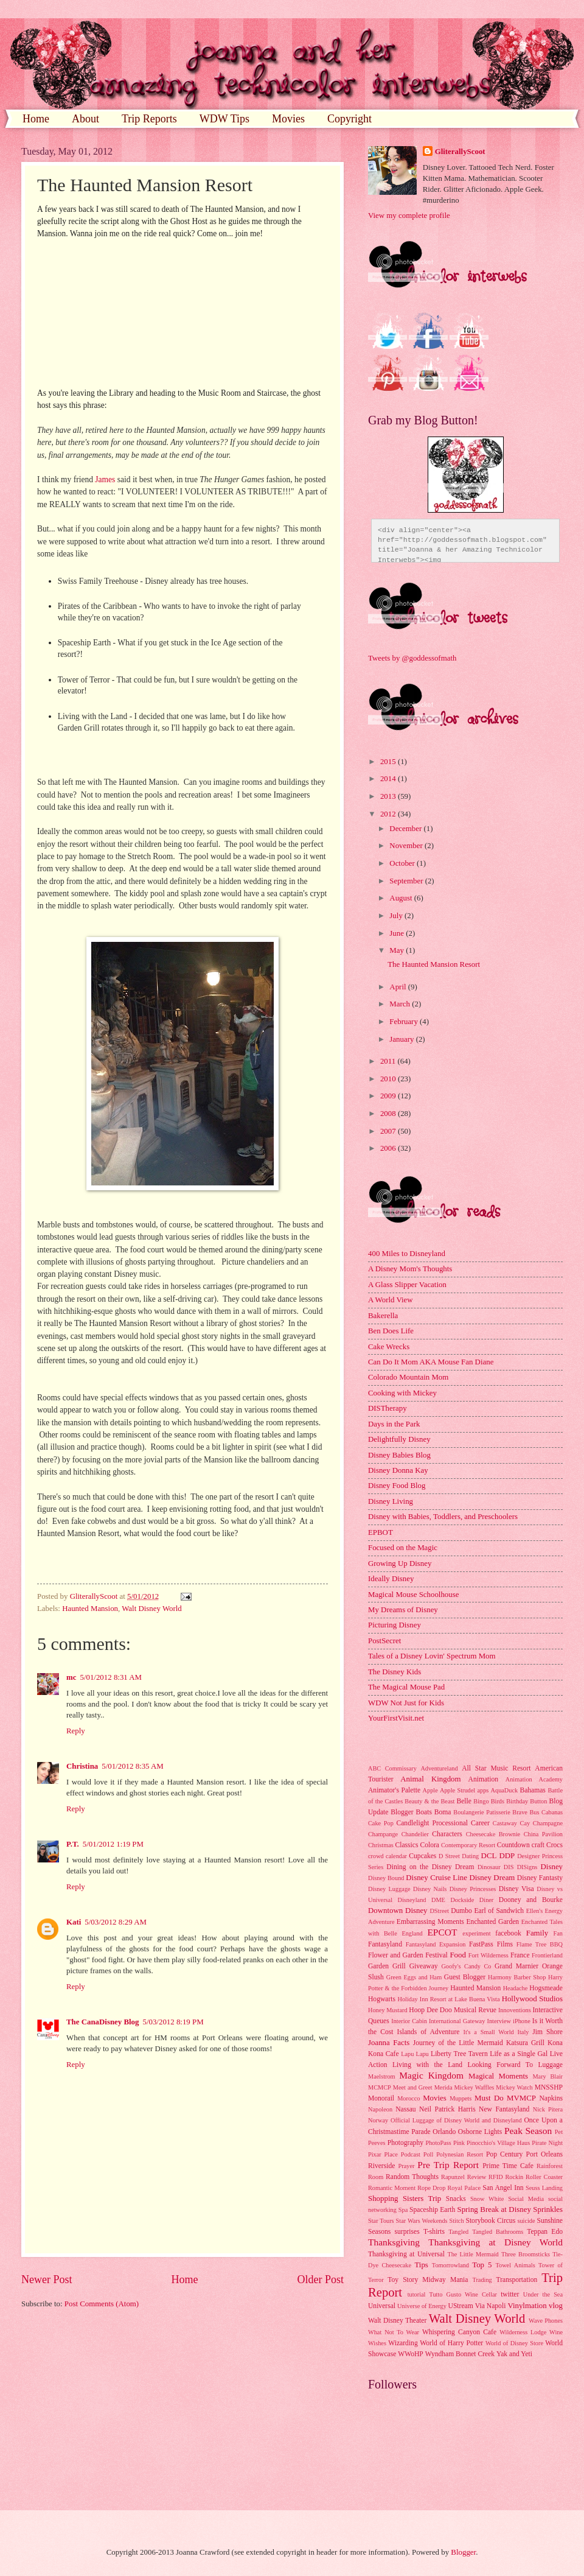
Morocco (408, 2098)
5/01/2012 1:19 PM (113, 1844)
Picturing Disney (394, 1625)
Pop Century (504, 2154)
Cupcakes (422, 1856)
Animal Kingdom (430, 1779)
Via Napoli (490, 2306)
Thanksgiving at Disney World (495, 2242)
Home (36, 119)
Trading (482, 2279)
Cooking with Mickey (402, 1393)
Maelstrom (381, 2076)
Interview (498, 2021)
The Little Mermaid (472, 2254)
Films (505, 1944)
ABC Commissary (392, 1768)
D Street (449, 1856)
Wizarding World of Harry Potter (435, 2343)
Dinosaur (489, 1867)
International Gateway (457, 2021)
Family (537, 1933)
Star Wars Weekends (422, 2220)
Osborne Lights (480, 2132)
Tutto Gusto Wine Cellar (463, 2294)
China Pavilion (543, 1834)
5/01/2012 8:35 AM (133, 1766)
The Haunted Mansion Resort (434, 964)
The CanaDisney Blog (102, 2022)
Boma (442, 1812)
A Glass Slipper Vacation (407, 1284)
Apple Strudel (457, 1790)
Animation (483, 1779)
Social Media (526, 2198)
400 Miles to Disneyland (406, 1253)
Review (476, 2177)
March (400, 1004)
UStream (460, 2306)
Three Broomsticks (525, 2254)
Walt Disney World (152, 1608)
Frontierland (547, 1955)
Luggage (550, 2065)
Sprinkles (548, 2209)
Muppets (460, 2098)
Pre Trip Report (448, 2165)
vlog (556, 2305)
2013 (389, 796)
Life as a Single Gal (519, 2054)
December (406, 828)
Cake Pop (381, 1823)
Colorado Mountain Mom (408, 1377)
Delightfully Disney (399, 1439)
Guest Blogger (464, 1977)
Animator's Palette (394, 1790)
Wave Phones (546, 2320)
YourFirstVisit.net (396, 1718)
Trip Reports (149, 119)
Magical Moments (498, 2076)
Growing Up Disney (399, 1563)
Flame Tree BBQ (539, 1944)
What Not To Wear (393, 2332)
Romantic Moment (391, 2188)
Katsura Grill (525, 2043)
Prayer (406, 2166)
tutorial (417, 2294)
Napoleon (380, 2109)
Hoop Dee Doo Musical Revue (452, 2010)
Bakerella (383, 1315)
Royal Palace (464, 2188)
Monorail (381, 2098)
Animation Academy (534, 1779)
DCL (489, 1855)
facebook (508, 1933)
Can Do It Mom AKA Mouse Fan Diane (430, 1362)
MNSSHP (549, 2087)
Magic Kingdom (431, 2075)
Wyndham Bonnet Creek (460, 2354)
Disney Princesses (473, 1889)
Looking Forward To (500, 2065)
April (398, 987)
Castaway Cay (511, 1823)
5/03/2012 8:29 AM (116, 1922)
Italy (523, 2032)
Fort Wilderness (488, 1955)
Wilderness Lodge (522, 2332)
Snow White (487, 2198)
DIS (509, 1867)
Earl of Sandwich (499, 1911)
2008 (389, 1113)
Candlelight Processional (432, 1823)
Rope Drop (431, 2188)
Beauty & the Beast (429, 1801)
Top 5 (482, 2265)
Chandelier (415, 1834)
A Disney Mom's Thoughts (410, 1269)
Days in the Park (394, 1424)
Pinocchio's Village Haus (498, 2142)
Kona (555, 2043)
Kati (73, 1922)
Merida (443, 2087)
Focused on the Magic (402, 1547)
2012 (389, 814)
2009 (389, 1096)
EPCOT (442, 1932)
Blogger (402, 1812)
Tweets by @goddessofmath (412, 658)
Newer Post (46, 2279)
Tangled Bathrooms (497, 2231)
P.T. (72, 1844)
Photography (405, 2143)
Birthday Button (526, 1801)
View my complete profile (409, 215)
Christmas (381, 1845)
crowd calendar (387, 1856)
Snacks (456, 2199)
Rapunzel (453, 2177)
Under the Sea (543, 2294)
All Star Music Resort (496, 1768)
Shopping (383, 2198)
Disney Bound (386, 1878)
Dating (470, 1856)
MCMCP (379, 2087)
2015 (389, 761)
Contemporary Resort (468, 1845)
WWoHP (410, 2354)
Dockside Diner (471, 1900)
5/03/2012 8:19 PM (172, 2022)
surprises (407, 2232)
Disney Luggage (389, 1889)
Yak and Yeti (514, 2354)
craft (538, 1845)
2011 (389, 1061)
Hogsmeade (546, 1988)
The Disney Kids (394, 1672)
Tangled (458, 2231)
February (404, 1021)
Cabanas (552, 1812)
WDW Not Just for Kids (406, 1703)
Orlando (444, 2132)
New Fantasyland (504, 2109)
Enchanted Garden (493, 1922)
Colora (429, 1845)
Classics (406, 1845)
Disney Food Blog (396, 1485)
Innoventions (514, 2010)
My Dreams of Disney (403, 1610)
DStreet (438, 1910)
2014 (389, 778)
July (397, 915)
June (397, 933)
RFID (495, 2177)
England (411, 1933)
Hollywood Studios (532, 1999)
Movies (288, 119)
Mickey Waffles (474, 2087)
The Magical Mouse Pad (406, 1687)
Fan (558, 1933)
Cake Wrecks (388, 1346)
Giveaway (423, 1966)
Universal (381, 2306)
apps (482, 1790)
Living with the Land (427, 2065)
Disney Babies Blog (399, 1455)
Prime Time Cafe (508, 2166)
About (85, 119)
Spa (403, 2209)
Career (480, 1823)
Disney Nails (430, 1889)
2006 (389, 1148)
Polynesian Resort (459, 2154)
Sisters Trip (422, 2198)
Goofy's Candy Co (466, 1966)
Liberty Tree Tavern (459, 2054)
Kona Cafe (383, 2054)
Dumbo (461, 1911)
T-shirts (434, 2232)
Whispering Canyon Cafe (459, 2332)
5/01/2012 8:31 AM (111, 1677)
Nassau (405, 2109)
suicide (526, 2220)
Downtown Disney (398, 1910)
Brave (519, 1812)
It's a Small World (488, 2032)
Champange (383, 1834)
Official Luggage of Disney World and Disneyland (456, 2120)
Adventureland (438, 1768)
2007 (389, 1131)
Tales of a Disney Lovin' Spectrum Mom (432, 1656)
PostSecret (384, 1641)
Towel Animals (515, 2265)
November (407, 845)
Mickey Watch (514, 2087)
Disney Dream (492, 1877)
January (402, 1039)
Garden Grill (387, 1966)
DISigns (527, 1867)
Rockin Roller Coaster (534, 2177)
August (401, 898)
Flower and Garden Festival (408, 1955)
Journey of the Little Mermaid (458, 2043)
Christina (82, 1766)
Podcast (410, 2154)
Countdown (513, 1845)
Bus (534, 1812)
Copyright (349, 119)
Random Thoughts (412, 2177)
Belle (463, 1801)
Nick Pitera (548, 2109)
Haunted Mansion (90, 1608)
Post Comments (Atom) (101, 2304)
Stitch (457, 2220)
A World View (390, 1300)
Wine (556, 2332)
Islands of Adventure (428, 2032)
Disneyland (412, 1900)
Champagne (548, 1823)
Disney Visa (516, 1889)
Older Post (320, 2279)
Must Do (489, 2098)
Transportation (516, 2280)
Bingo (480, 1801)
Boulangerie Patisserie (481, 1812)
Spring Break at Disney (493, 2209)
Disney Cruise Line (436, 1877)
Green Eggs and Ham (414, 1977)
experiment (476, 1933)
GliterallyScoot (460, 151)
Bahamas (532, 1790)
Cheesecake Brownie (493, 1834)
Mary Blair (547, 2076)
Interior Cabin (409, 2021)
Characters (447, 1834)
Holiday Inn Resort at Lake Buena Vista (449, 1999)
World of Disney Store (514, 2343)
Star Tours (381, 2220)
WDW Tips (224, 119)
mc (71, 1677)
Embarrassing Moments (430, 1922)
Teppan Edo (545, 2232)
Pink (459, 2142)
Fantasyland (385, 1944)
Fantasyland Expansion (436, 1944)
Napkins (551, 2098)
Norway (378, 2120)
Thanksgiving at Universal (406, 2254)
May (397, 950)
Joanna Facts (388, 2042)
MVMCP (521, 2098)
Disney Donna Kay (398, 1470)
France (520, 1955)
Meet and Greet (413, 2087)
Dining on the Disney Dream (430, 1867)
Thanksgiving (394, 2242)
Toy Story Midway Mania (428, 2280)
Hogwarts (381, 1999)
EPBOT (380, 1532)
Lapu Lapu (415, 2054)
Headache (515, 1988)
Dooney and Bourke (531, 1900)
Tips (421, 2265)
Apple (430, 1790)
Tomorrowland (450, 2265)
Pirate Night (547, 2142)
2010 (389, 1079)
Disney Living (390, 1501)
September (407, 881)
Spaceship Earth (432, 2210)
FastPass (481, 1944)
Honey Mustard (388, 2010)
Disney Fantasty (540, 1878)
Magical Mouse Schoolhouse (413, 1594)
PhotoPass (438, 2142)
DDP (507, 1855)
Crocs (554, 1845)
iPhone (521, 2021)
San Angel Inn (502, 2188)
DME (438, 1900)
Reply (75, 1731)
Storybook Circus (490, 2221)
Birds (497, 1801)
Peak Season (528, 2130)
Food (457, 1955)
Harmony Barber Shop (517, 1977)
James (105, 479)
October (403, 863)
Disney (552, 1866)
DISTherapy (387, 1408)
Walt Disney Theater (397, 2321)
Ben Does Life (391, 1331)
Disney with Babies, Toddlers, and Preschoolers (443, 1516)
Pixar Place (383, 2154)
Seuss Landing (544, 2188)
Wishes (377, 2343)
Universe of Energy (422, 2306)
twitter (510, 2294)
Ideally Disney (391, 1578)
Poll (428, 2154)
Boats (424, 1812)
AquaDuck (504, 1790)
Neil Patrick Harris (447, 2109)
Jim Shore (547, 2032)
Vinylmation (526, 2305)
